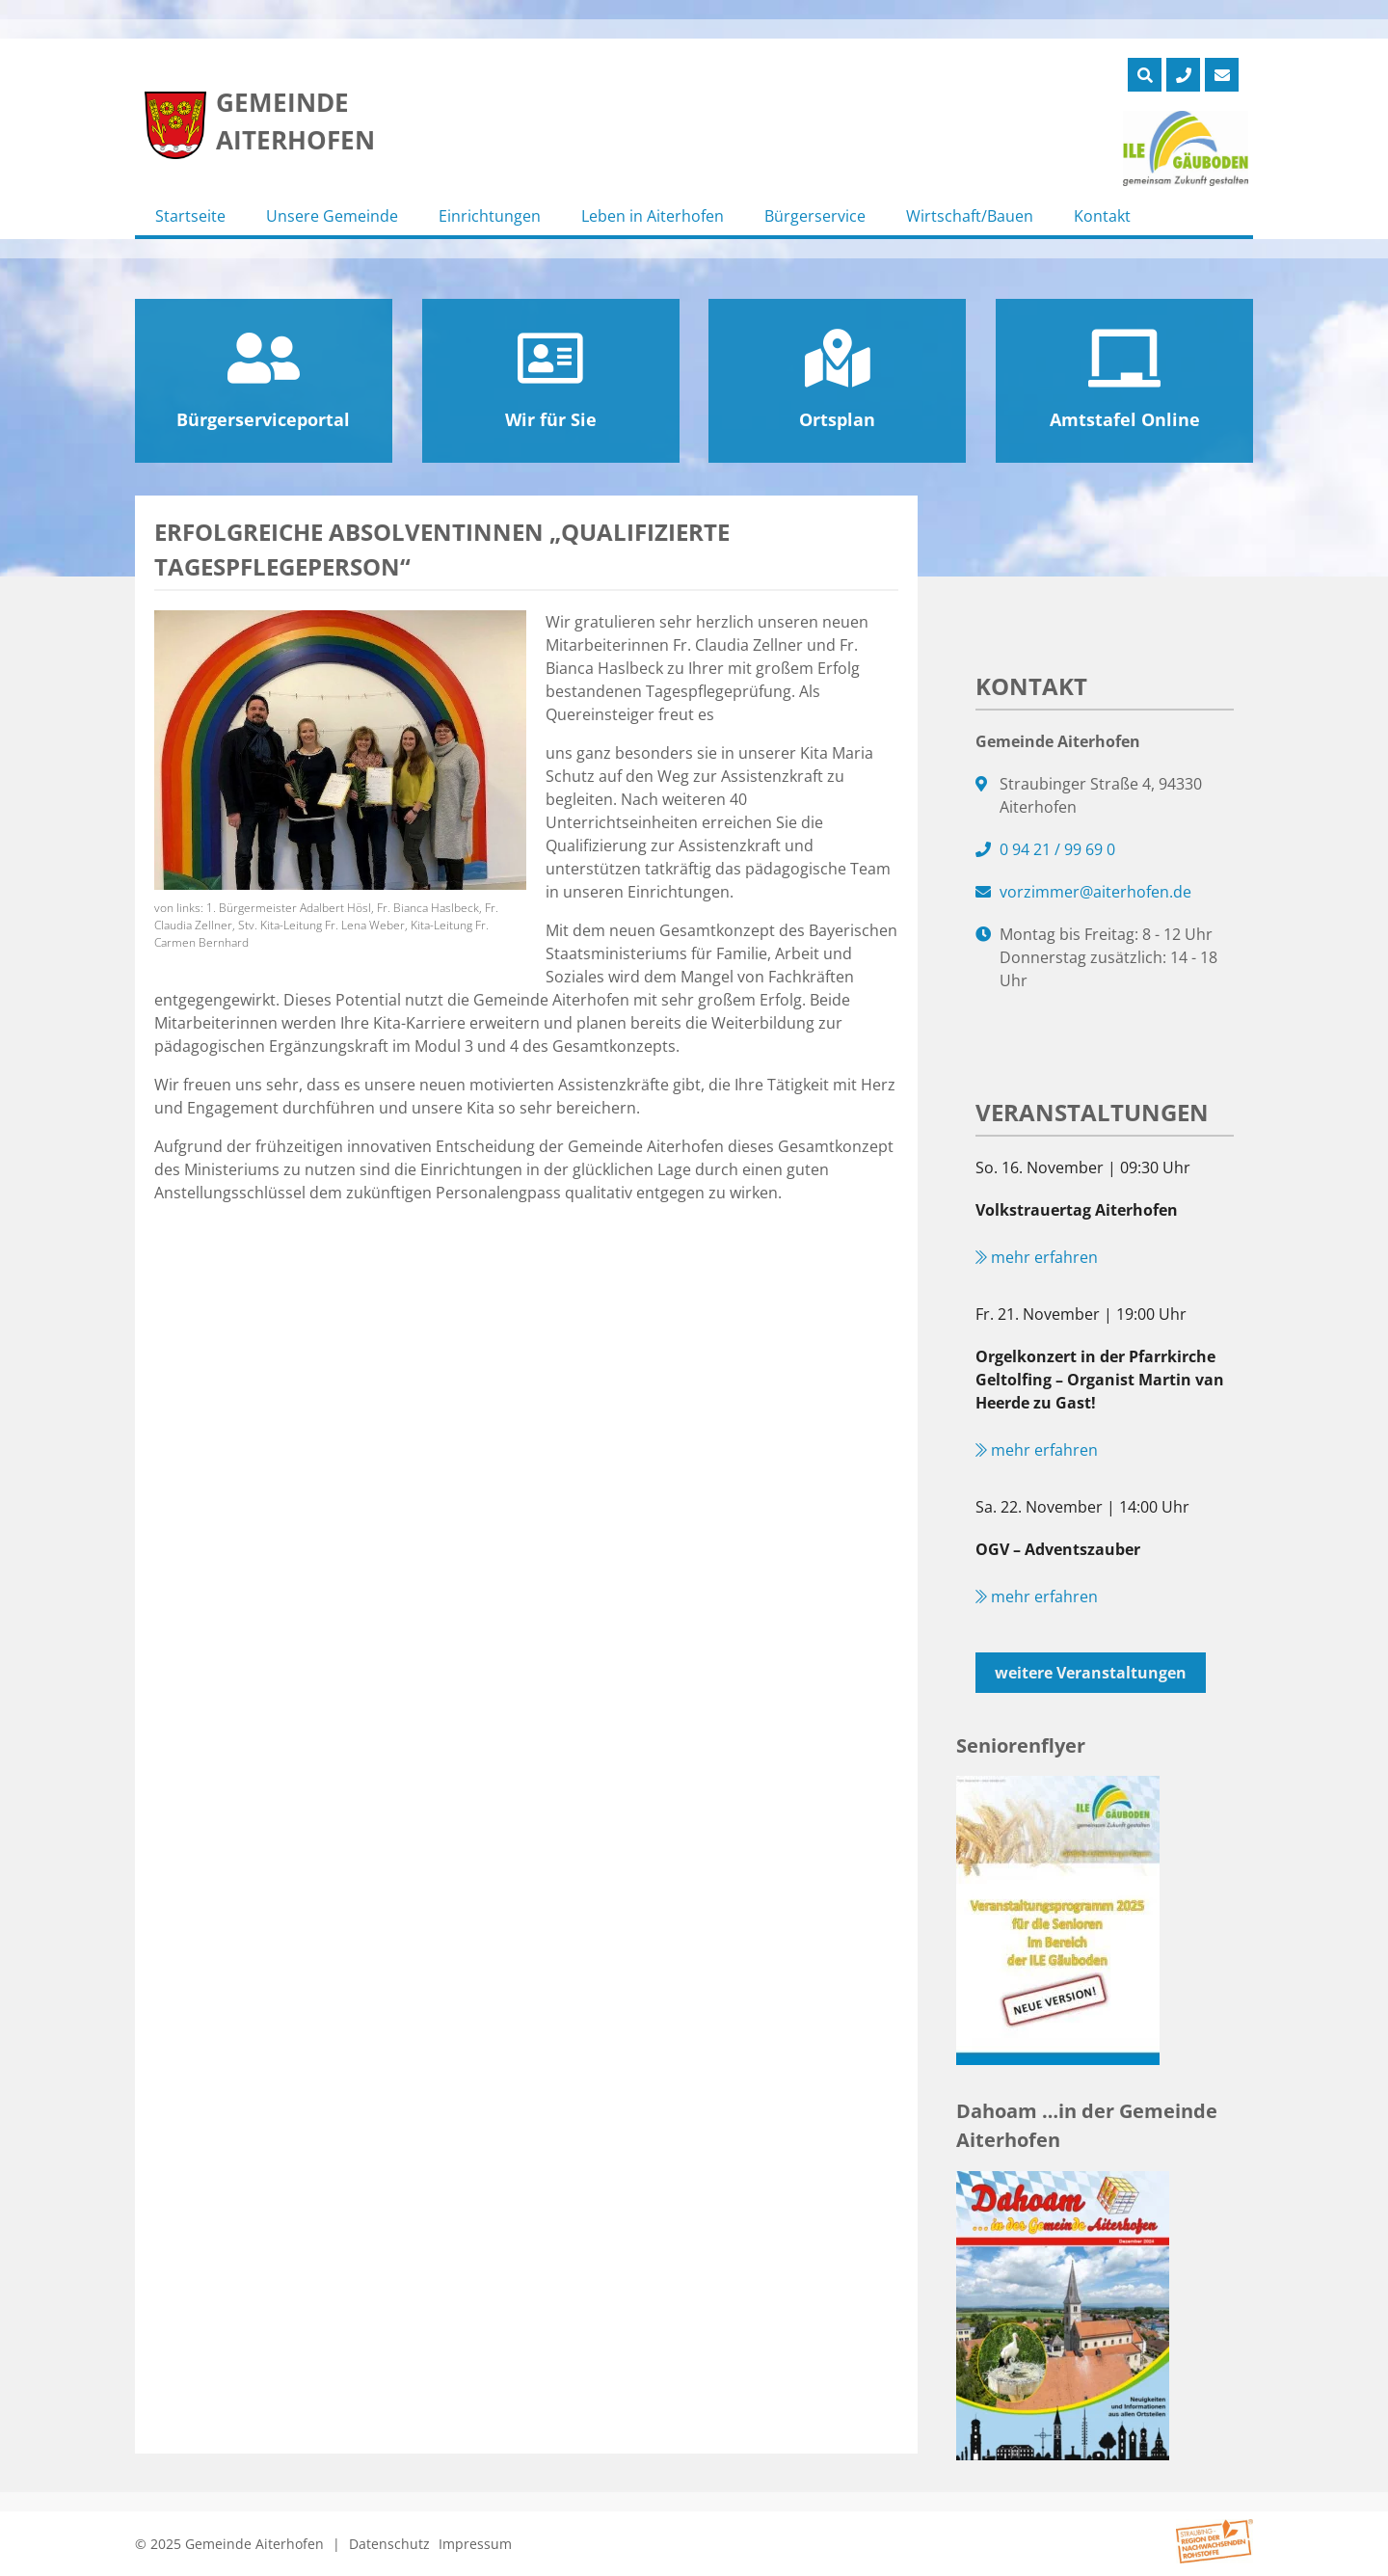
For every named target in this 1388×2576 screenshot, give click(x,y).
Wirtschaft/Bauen (969, 216)
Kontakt (1102, 216)
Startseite (190, 216)
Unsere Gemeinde (332, 216)
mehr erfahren (1036, 1257)
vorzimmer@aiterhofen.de (1095, 891)
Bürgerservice (815, 216)
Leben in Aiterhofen (652, 216)
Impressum (475, 2544)
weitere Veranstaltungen (1091, 1672)
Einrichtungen (490, 216)
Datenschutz (389, 2544)
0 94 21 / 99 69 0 (1057, 849)
